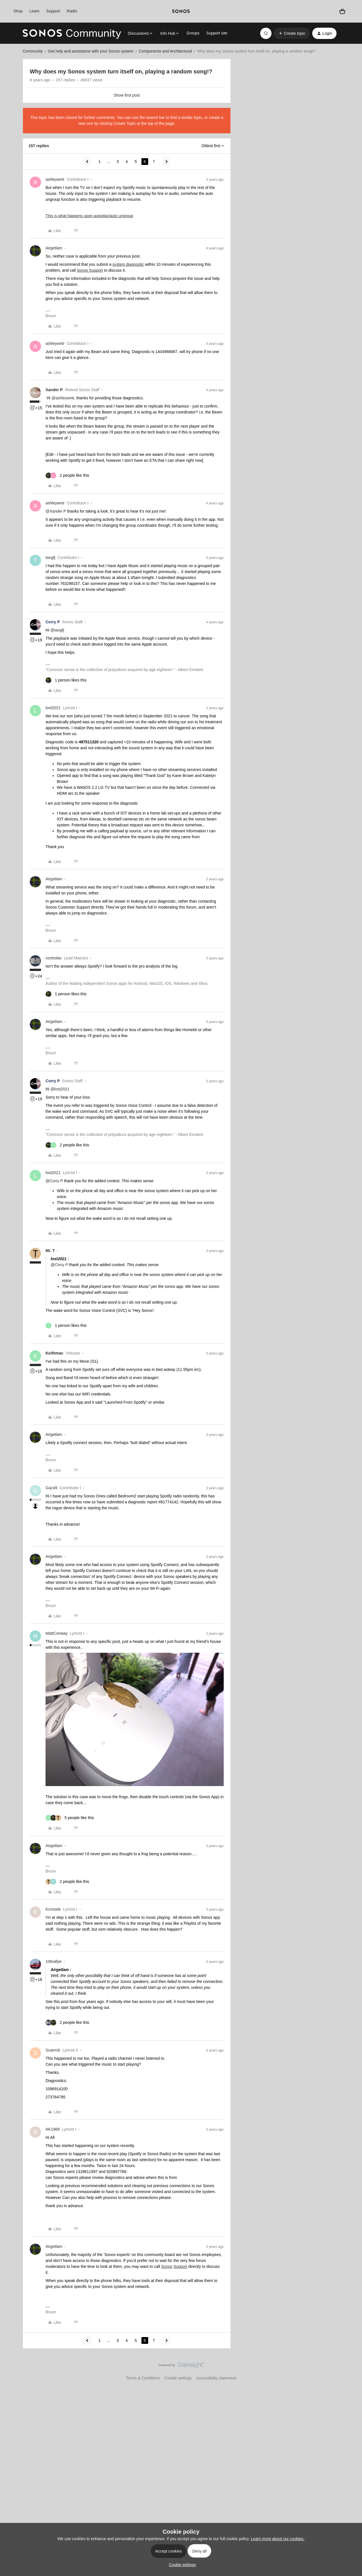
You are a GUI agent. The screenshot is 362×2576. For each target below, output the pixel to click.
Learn (34, 11)
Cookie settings (178, 2378)
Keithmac (54, 1353)
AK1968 (53, 2129)
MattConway (57, 1633)
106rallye (54, 1961)
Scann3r (53, 2050)
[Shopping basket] (342, 11)
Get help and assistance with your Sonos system (90, 51)
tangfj (50, 557)
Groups (192, 33)
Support (53, 11)
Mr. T (50, 1250)
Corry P (53, 622)
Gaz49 (51, 1488)
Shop (18, 11)
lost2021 (53, 707)
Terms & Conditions (143, 2378)
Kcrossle (53, 1909)
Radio (72, 11)
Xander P (54, 389)
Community (33, 51)
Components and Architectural (165, 51)
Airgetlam (54, 248)
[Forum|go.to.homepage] (72, 33)
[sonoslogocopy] (181, 11)
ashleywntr (55, 179)
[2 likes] (67, 475)
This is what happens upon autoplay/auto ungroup (89, 216)
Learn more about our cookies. (278, 2538)
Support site (216, 33)
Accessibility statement (216, 2378)
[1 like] (66, 680)
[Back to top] (350, 2369)
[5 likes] (70, 1818)
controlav (54, 958)
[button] (292, 33)
